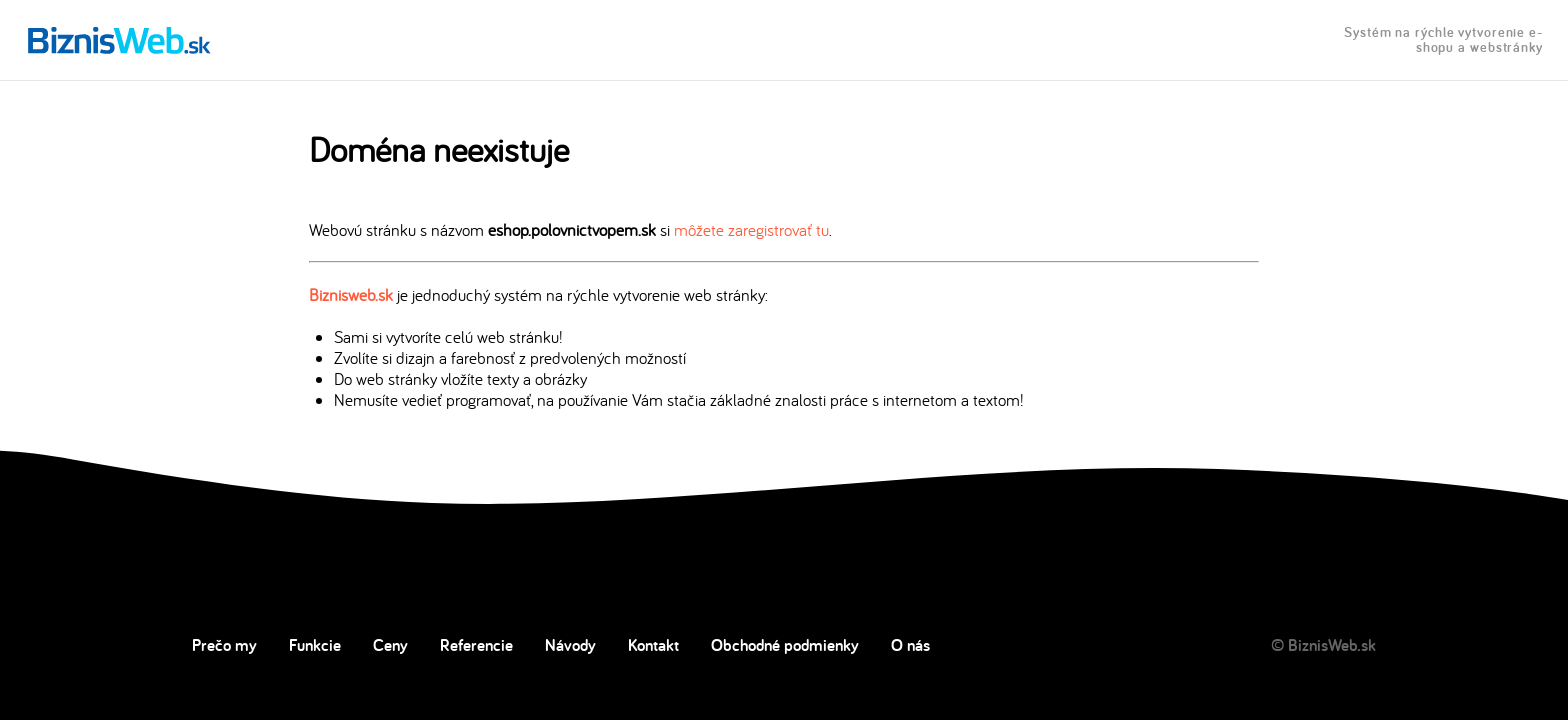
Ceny (390, 645)
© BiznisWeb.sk (1323, 645)
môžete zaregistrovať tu (751, 229)
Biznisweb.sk (351, 294)
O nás (910, 645)
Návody (570, 645)
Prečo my (224, 645)
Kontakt (653, 645)
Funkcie (315, 645)
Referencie (476, 645)
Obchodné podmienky (785, 645)
